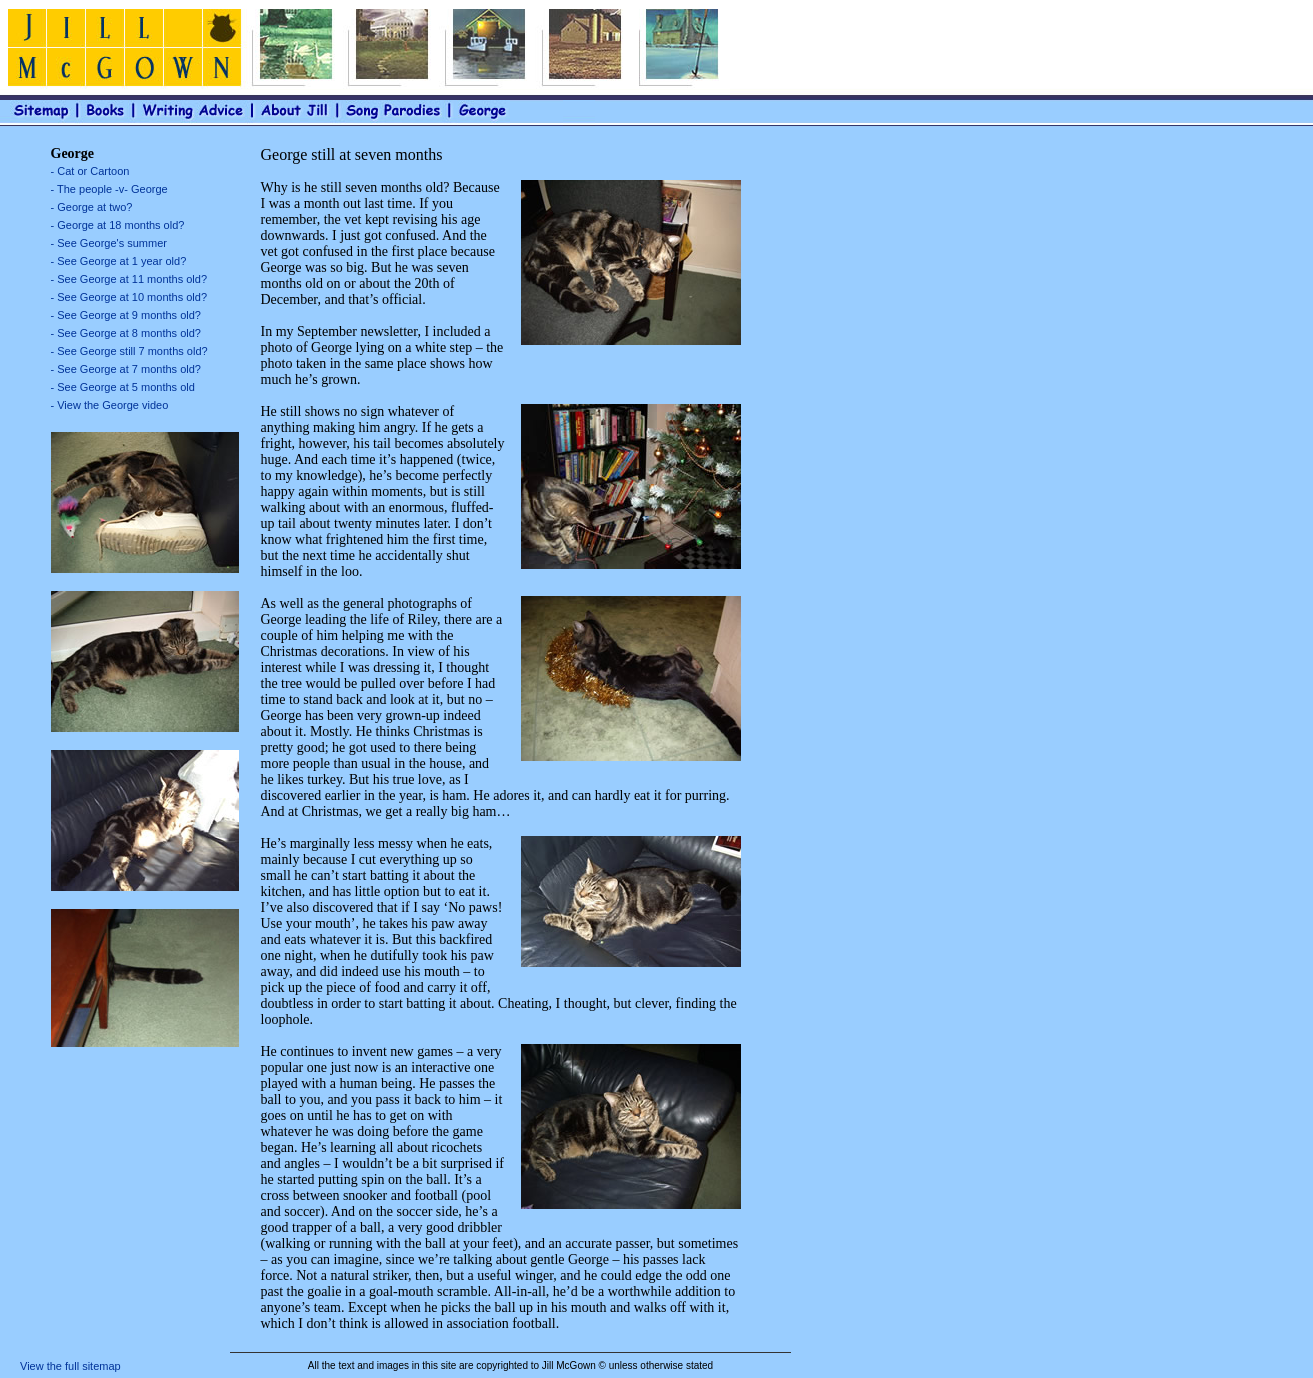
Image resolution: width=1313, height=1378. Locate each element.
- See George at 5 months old (123, 387)
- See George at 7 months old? (126, 369)
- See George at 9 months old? (126, 315)
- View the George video (110, 405)
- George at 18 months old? (118, 225)
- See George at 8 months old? (126, 333)
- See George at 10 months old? (129, 297)
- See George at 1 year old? (119, 261)
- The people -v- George (109, 189)
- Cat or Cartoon (90, 171)
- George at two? (92, 207)
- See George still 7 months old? (129, 351)
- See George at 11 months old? (129, 279)
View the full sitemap (70, 1366)
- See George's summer (109, 243)
